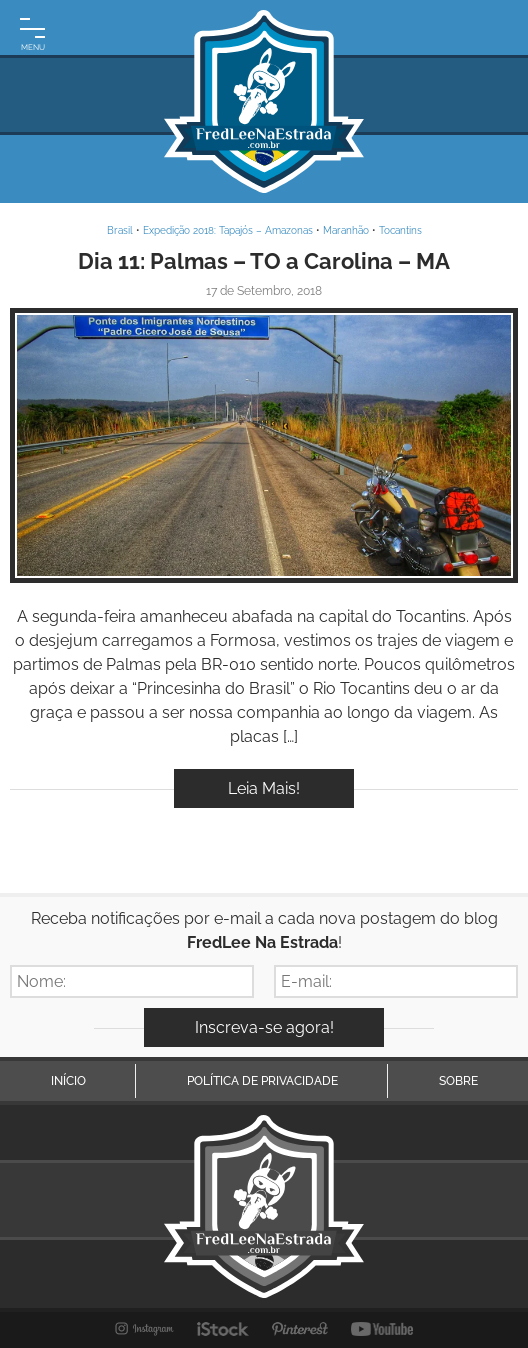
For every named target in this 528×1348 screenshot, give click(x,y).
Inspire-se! (264, 445)
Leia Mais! (264, 788)
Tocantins (400, 230)
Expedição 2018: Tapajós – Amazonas (228, 230)
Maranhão (346, 230)
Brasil (120, 230)
